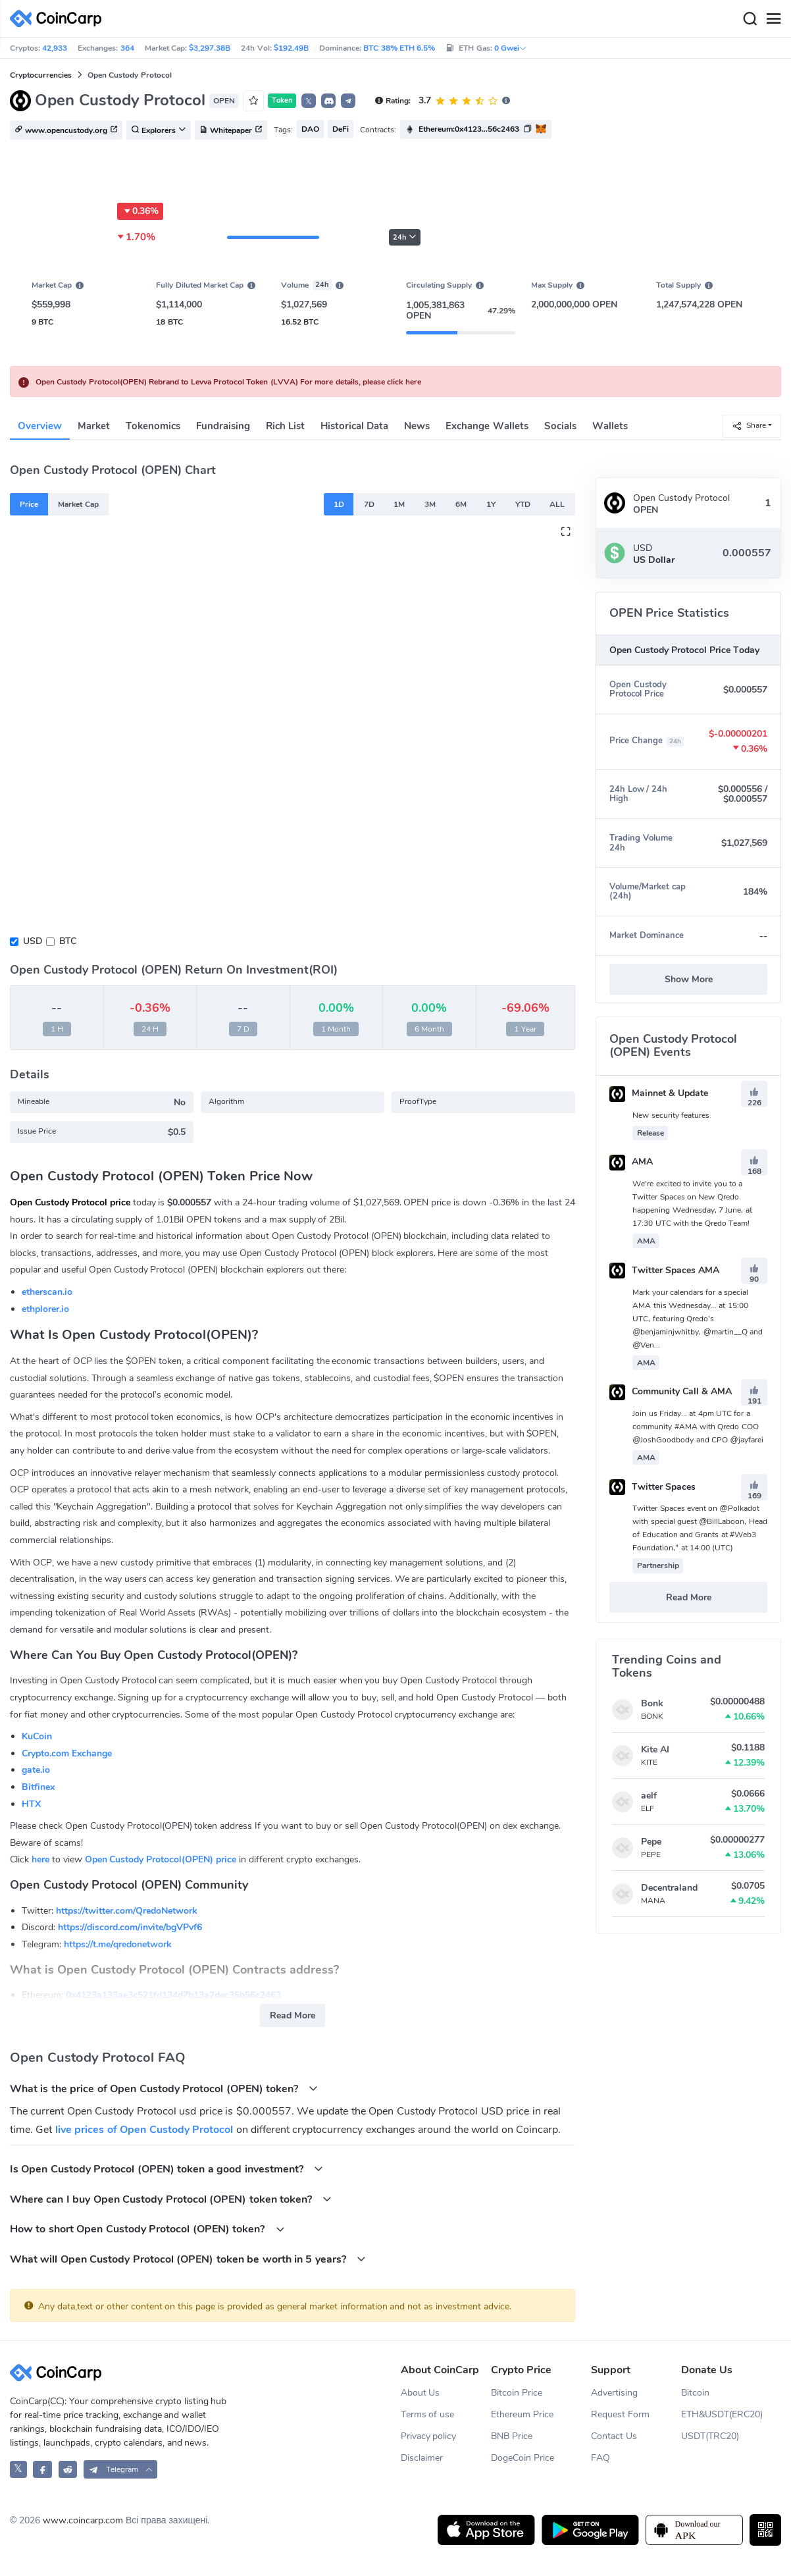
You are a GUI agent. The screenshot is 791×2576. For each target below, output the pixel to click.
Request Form (620, 2414)
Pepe (651, 1841)
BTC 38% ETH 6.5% (399, 48)
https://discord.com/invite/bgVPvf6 (130, 1927)
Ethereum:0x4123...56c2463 (469, 129)
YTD (522, 504)
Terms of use (428, 2414)
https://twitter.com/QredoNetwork (126, 1911)
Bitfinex (38, 1787)
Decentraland (669, 1887)
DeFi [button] (340, 129)
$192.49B (291, 48)
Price (29, 504)
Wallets (610, 426)
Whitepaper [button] (231, 130)
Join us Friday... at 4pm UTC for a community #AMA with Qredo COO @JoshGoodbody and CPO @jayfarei (697, 1426)
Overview (40, 426)
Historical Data (354, 426)
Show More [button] (689, 979)
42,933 (54, 48)
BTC (67, 941)
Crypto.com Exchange (67, 1753)
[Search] (749, 19)
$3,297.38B (209, 48)
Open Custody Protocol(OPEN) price (161, 1859)
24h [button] (405, 237)
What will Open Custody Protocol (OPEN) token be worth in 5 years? (188, 2259)
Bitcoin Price (516, 2392)
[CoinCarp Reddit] (68, 2469)
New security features (670, 1115)
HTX (31, 1804)
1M (399, 504)
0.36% (140, 211)
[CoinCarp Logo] (59, 19)
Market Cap (78, 504)
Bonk (652, 1703)
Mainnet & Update (658, 1093)
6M (461, 504)
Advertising (614, 2392)
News (417, 426)
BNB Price (511, 2436)
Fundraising (223, 426)
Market (94, 426)
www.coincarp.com (83, 2520)
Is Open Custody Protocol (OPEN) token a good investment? (166, 2169)
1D (339, 504)
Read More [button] (292, 2015)
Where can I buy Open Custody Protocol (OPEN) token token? (171, 2199)
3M (430, 504)
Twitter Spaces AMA (664, 1270)
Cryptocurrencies (41, 75)
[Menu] (773, 19)
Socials (560, 426)
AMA (631, 1161)
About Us (420, 2392)
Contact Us (614, 2436)
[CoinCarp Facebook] (42, 2469)
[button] (328, 100)
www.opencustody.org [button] (66, 130)
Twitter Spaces (652, 1487)
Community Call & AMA (670, 1391)
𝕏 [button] (308, 101)
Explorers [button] (158, 130)
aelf (649, 1795)
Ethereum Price (522, 2414)
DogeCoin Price (522, 2458)
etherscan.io (47, 1292)
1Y (491, 504)
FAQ (600, 2458)
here (40, 1859)
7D (369, 504)
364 (127, 48)
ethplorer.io (45, 1309)
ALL (557, 504)
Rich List (285, 426)
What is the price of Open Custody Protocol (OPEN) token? (164, 2088)
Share (749, 425)
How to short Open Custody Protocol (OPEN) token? (147, 2229)
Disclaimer (422, 2458)
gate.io (36, 1770)
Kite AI (655, 1749)
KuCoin (37, 1736)
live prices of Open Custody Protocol (144, 2129)
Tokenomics (153, 426)
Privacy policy (429, 2436)
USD (32, 941)
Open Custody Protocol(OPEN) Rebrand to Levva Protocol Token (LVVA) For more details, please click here (228, 382)
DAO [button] (310, 129)
